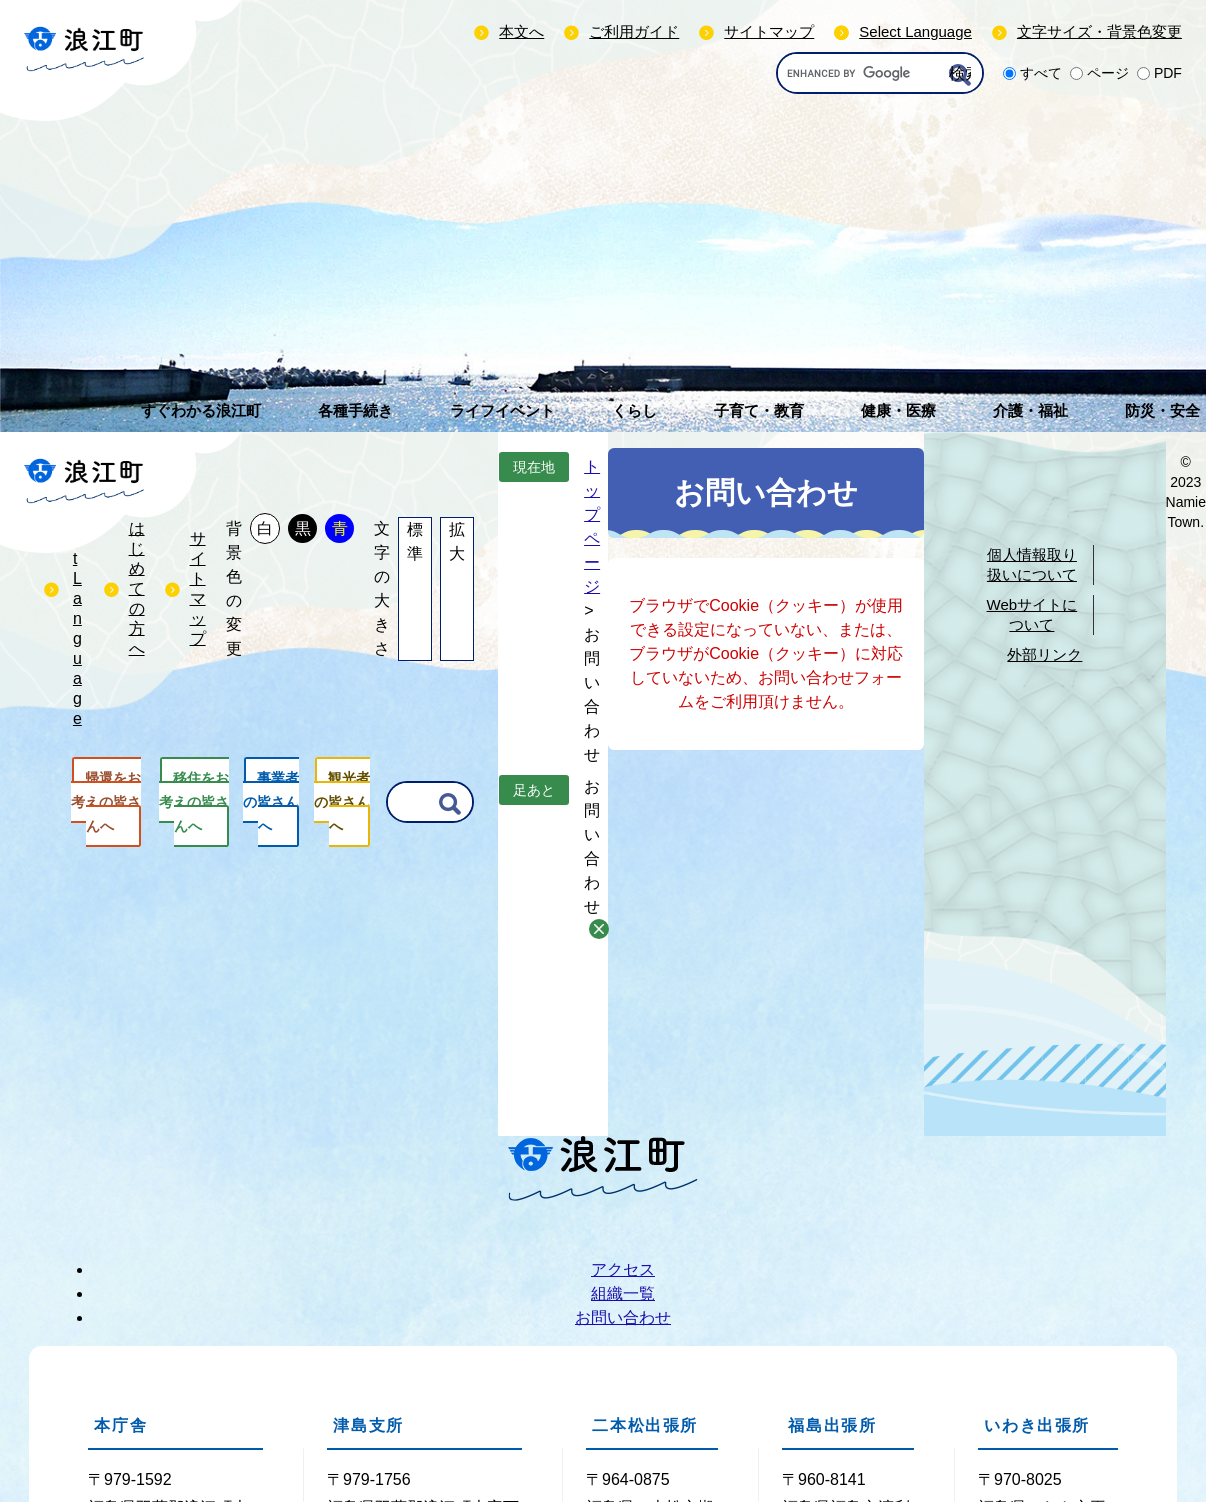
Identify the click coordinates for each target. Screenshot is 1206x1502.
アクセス (623, 1269)
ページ (1108, 73)
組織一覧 (623, 1293)
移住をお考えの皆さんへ (194, 802)
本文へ (521, 31)
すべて (1041, 73)
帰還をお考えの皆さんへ (106, 802)
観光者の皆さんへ (342, 802)
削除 (599, 929)
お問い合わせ (623, 1317)
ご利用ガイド (634, 31)
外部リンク (1044, 654)
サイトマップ (769, 31)
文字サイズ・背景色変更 (1099, 31)
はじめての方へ (137, 588)
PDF (1168, 73)
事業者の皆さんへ (271, 802)
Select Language (915, 31)
